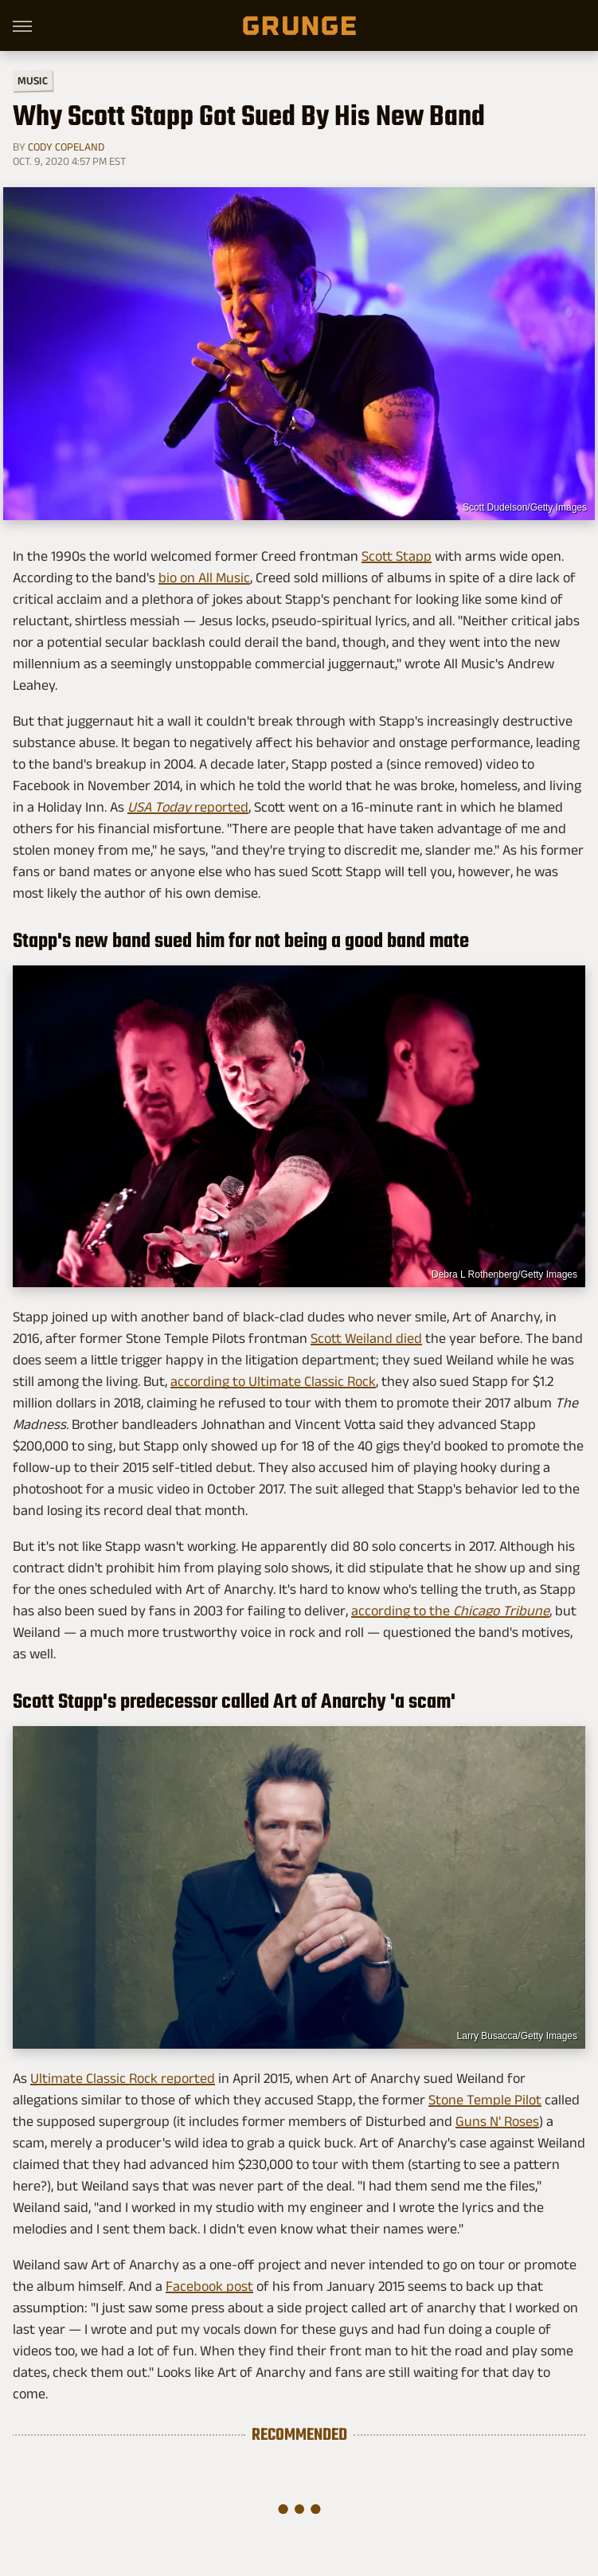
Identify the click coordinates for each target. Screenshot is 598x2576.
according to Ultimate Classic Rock (273, 1381)
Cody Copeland (66, 146)
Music (33, 81)
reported (187, 807)
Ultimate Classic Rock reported (122, 2078)
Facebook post (209, 2286)
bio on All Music (204, 577)
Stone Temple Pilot (484, 2100)
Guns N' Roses (497, 2121)
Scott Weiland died (366, 1338)
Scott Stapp (397, 556)
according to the (450, 1611)
